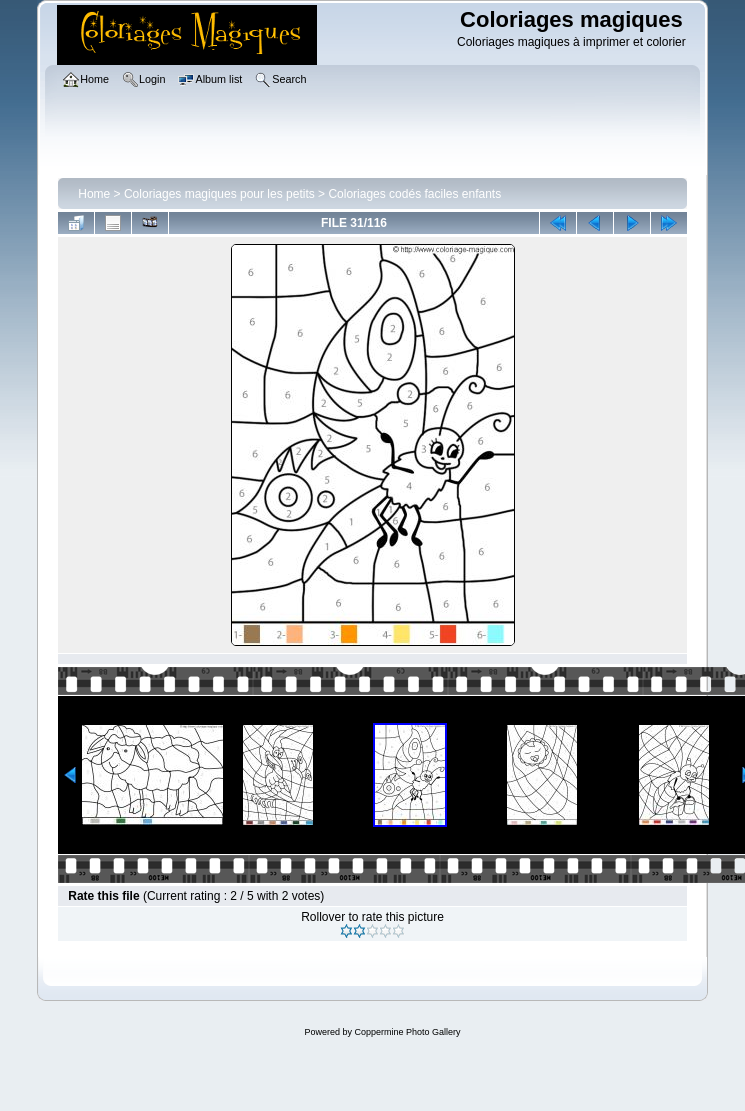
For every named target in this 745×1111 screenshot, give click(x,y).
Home (94, 194)
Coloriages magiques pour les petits (219, 194)
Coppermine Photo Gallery (407, 1032)
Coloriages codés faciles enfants (414, 194)
